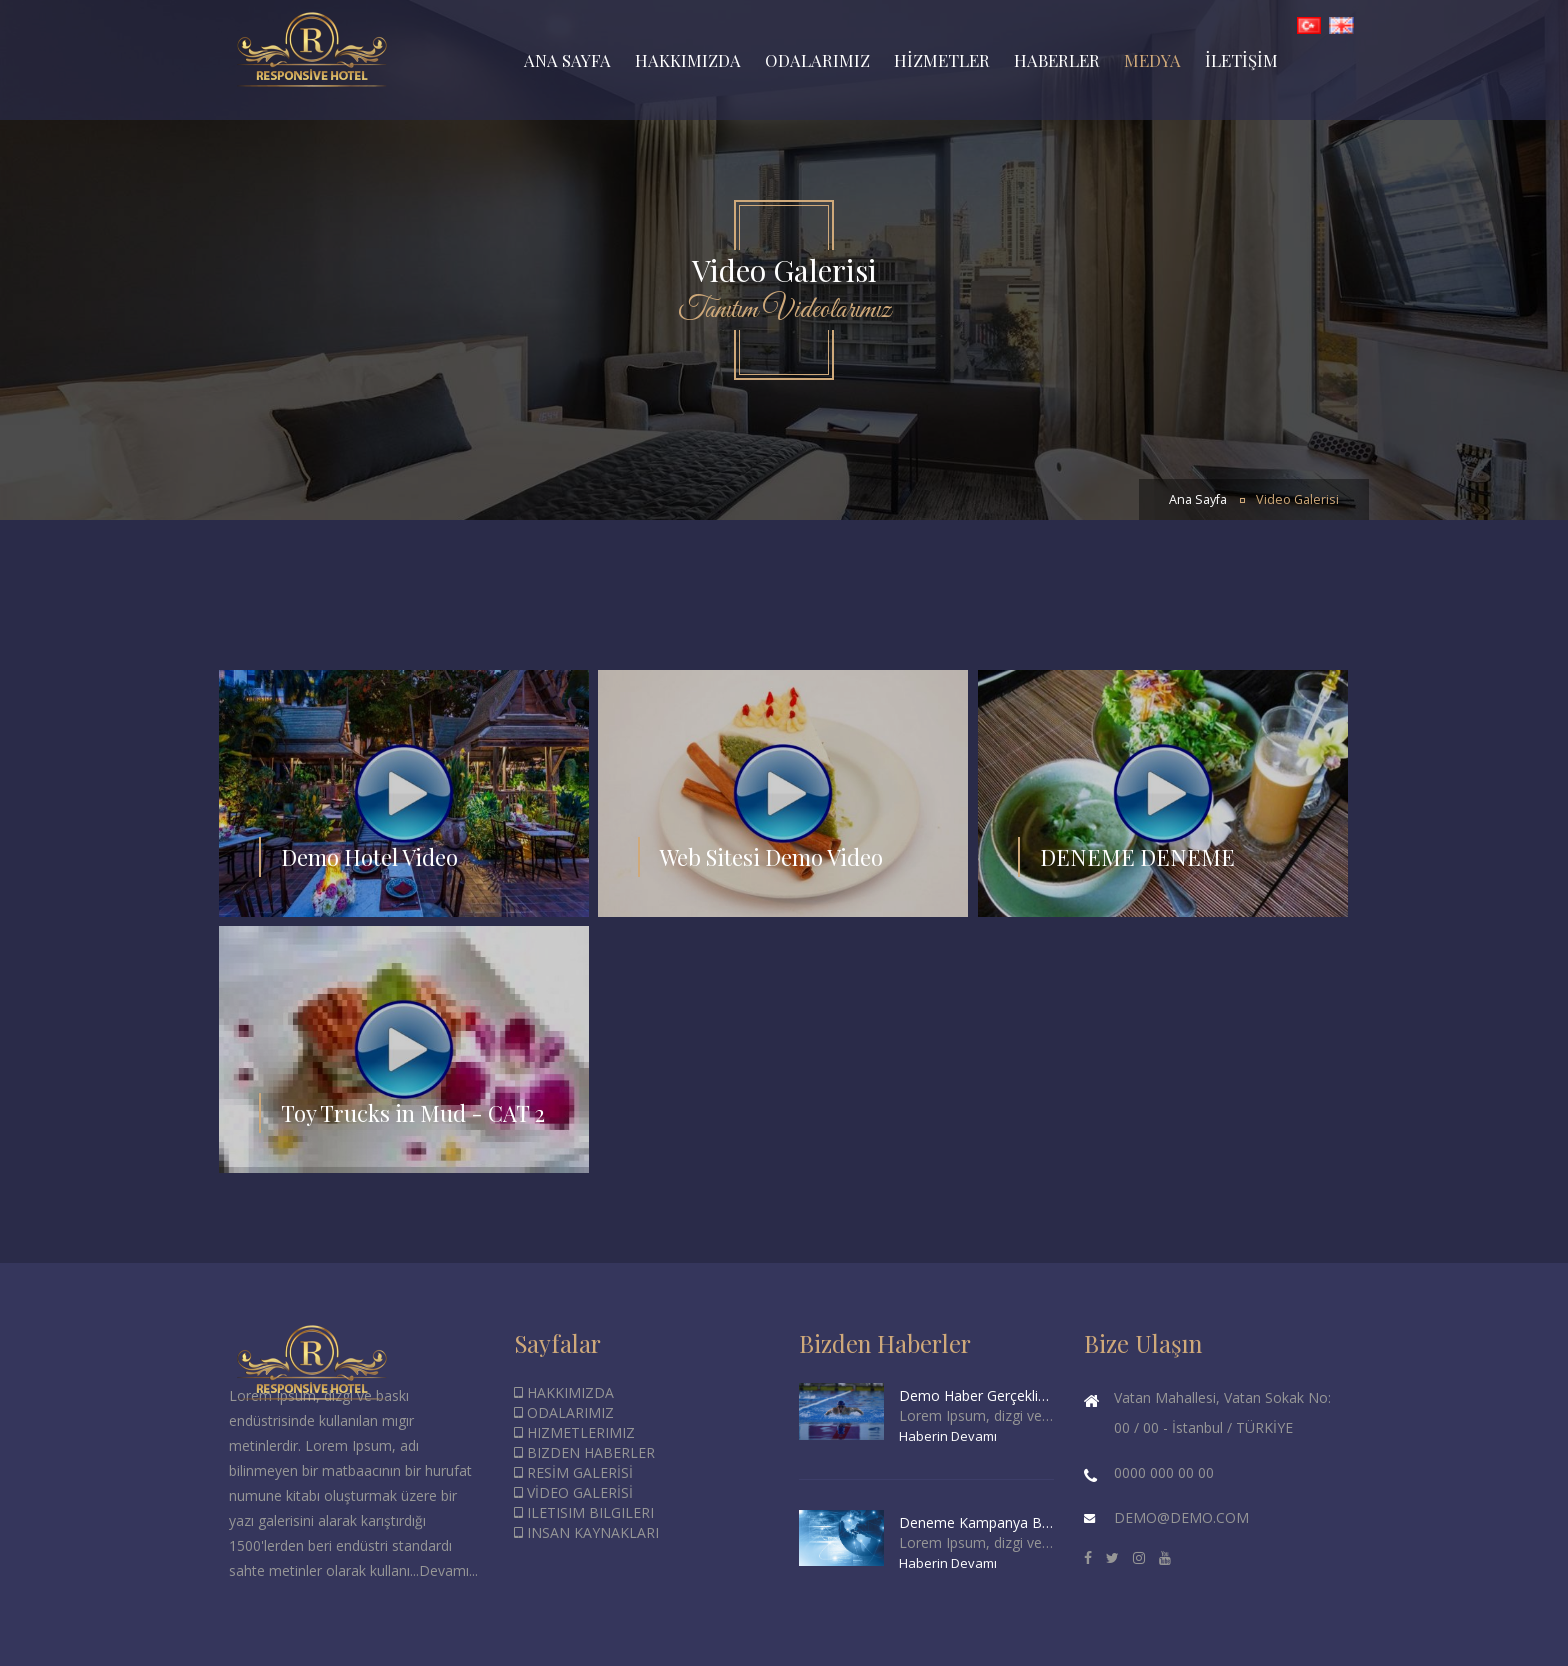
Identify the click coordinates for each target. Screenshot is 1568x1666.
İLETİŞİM (1241, 60)
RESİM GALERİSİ (573, 1472)
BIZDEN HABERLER (584, 1452)
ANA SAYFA (567, 60)
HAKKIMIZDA (688, 60)
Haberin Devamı (948, 1436)
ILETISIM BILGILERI (584, 1512)
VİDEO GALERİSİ (573, 1492)
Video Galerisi (1297, 499)
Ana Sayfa (1198, 499)
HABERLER (1057, 60)
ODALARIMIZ (817, 60)
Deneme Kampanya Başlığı (976, 1522)
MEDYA (1152, 60)
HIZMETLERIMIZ (574, 1432)
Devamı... (448, 1570)
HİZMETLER (942, 60)
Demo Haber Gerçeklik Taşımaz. (976, 1395)
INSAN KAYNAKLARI (586, 1532)
